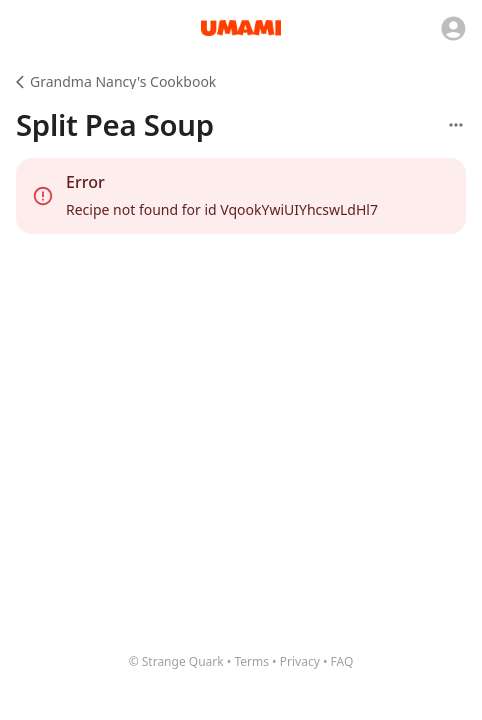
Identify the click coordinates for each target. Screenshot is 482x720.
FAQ (342, 661)
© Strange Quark (176, 661)
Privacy (300, 661)
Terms (251, 661)
